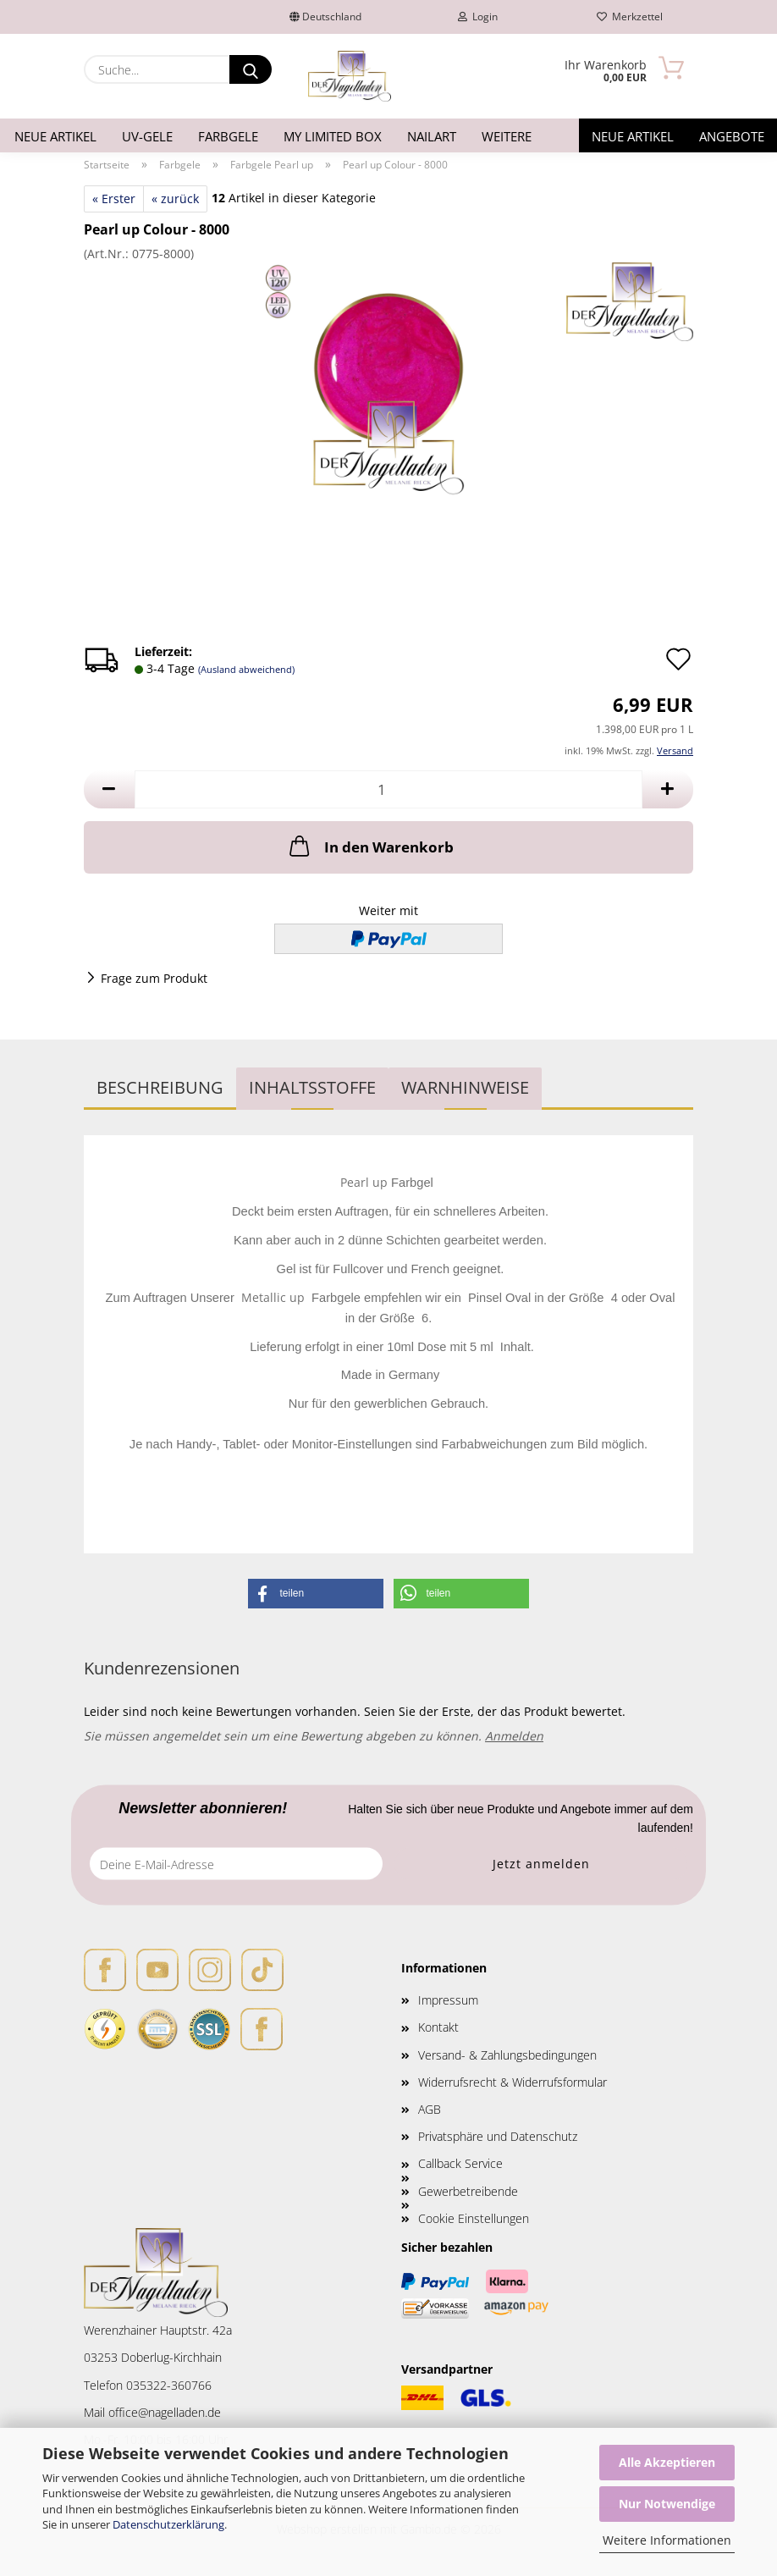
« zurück (175, 198)
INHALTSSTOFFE (312, 1087)
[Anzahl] (388, 789)
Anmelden (514, 1736)
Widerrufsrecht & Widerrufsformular (512, 2082)
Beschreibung (159, 1087)
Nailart (431, 136)
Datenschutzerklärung (168, 2524)
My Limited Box (333, 136)
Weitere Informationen (667, 2540)
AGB (429, 2109)
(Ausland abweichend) (246, 669)
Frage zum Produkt (154, 978)
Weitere (507, 136)
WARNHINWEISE (465, 1087)
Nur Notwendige (667, 2504)
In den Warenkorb (370, 845)
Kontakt (438, 2027)
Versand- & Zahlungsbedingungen (507, 2055)
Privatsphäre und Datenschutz (497, 2136)
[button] (109, 789)
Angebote (731, 136)
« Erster (113, 198)
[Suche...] (250, 69)
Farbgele (228, 136)
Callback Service (460, 2163)
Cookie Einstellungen (473, 2218)
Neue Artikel (55, 136)
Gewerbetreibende (468, 2191)
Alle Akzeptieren (667, 2462)
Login (478, 16)
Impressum (448, 2000)
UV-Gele (147, 136)
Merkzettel (630, 16)
